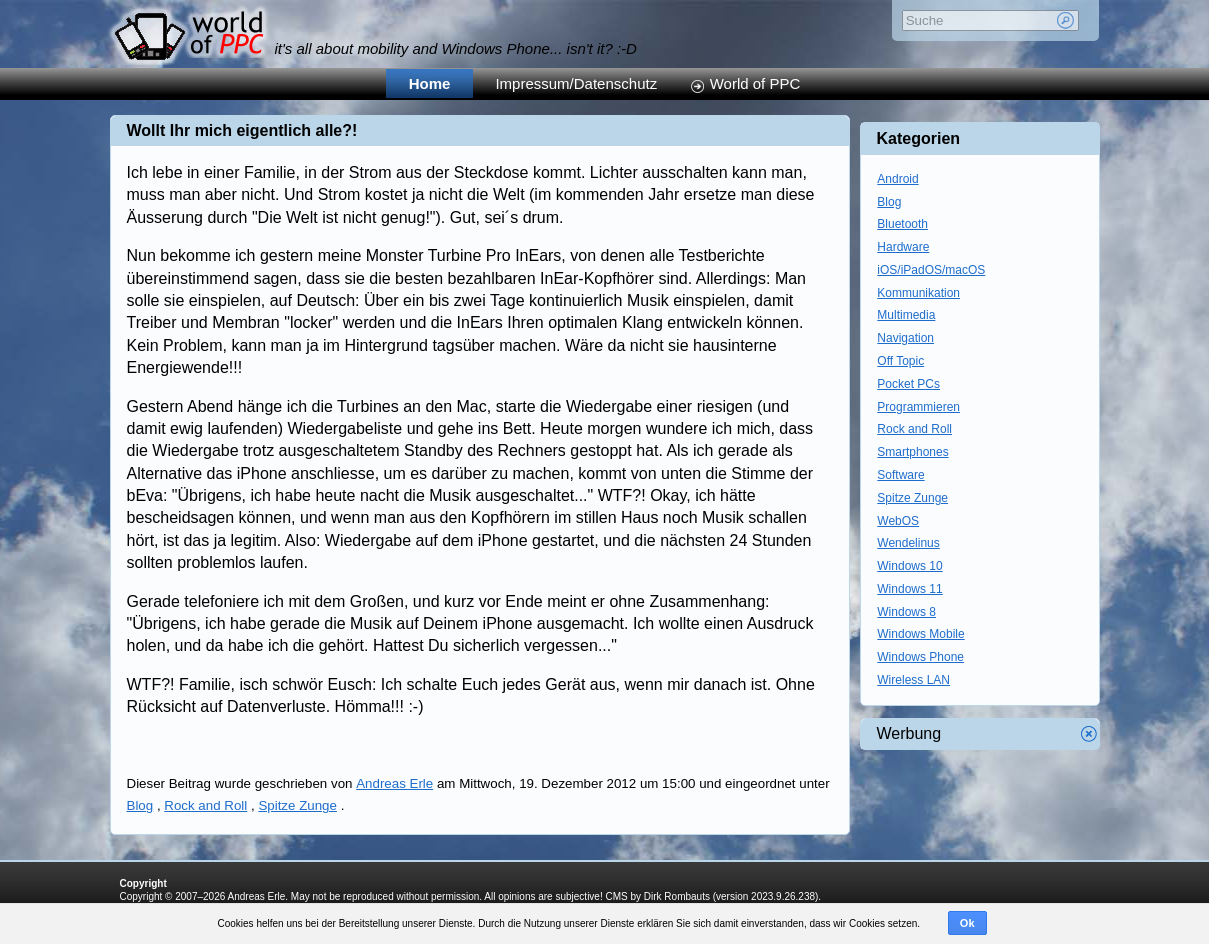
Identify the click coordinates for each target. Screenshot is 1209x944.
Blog (140, 805)
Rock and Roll (205, 805)
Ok (967, 923)
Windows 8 (906, 612)
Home (430, 83)
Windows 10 (909, 566)
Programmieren (918, 407)
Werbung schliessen (1089, 734)
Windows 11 (909, 589)
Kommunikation (918, 293)
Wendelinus (908, 543)
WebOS (898, 521)
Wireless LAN (913, 680)
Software (900, 475)
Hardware (903, 247)
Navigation (905, 338)
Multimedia (906, 315)
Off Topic (900, 361)
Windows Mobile (920, 634)
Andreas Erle (394, 783)
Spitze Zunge (297, 805)
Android (897, 179)
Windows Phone (920, 657)
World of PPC (755, 83)
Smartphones (912, 452)
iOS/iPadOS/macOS (931, 270)
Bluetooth (902, 224)
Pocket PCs (908, 384)
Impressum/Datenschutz (576, 83)
